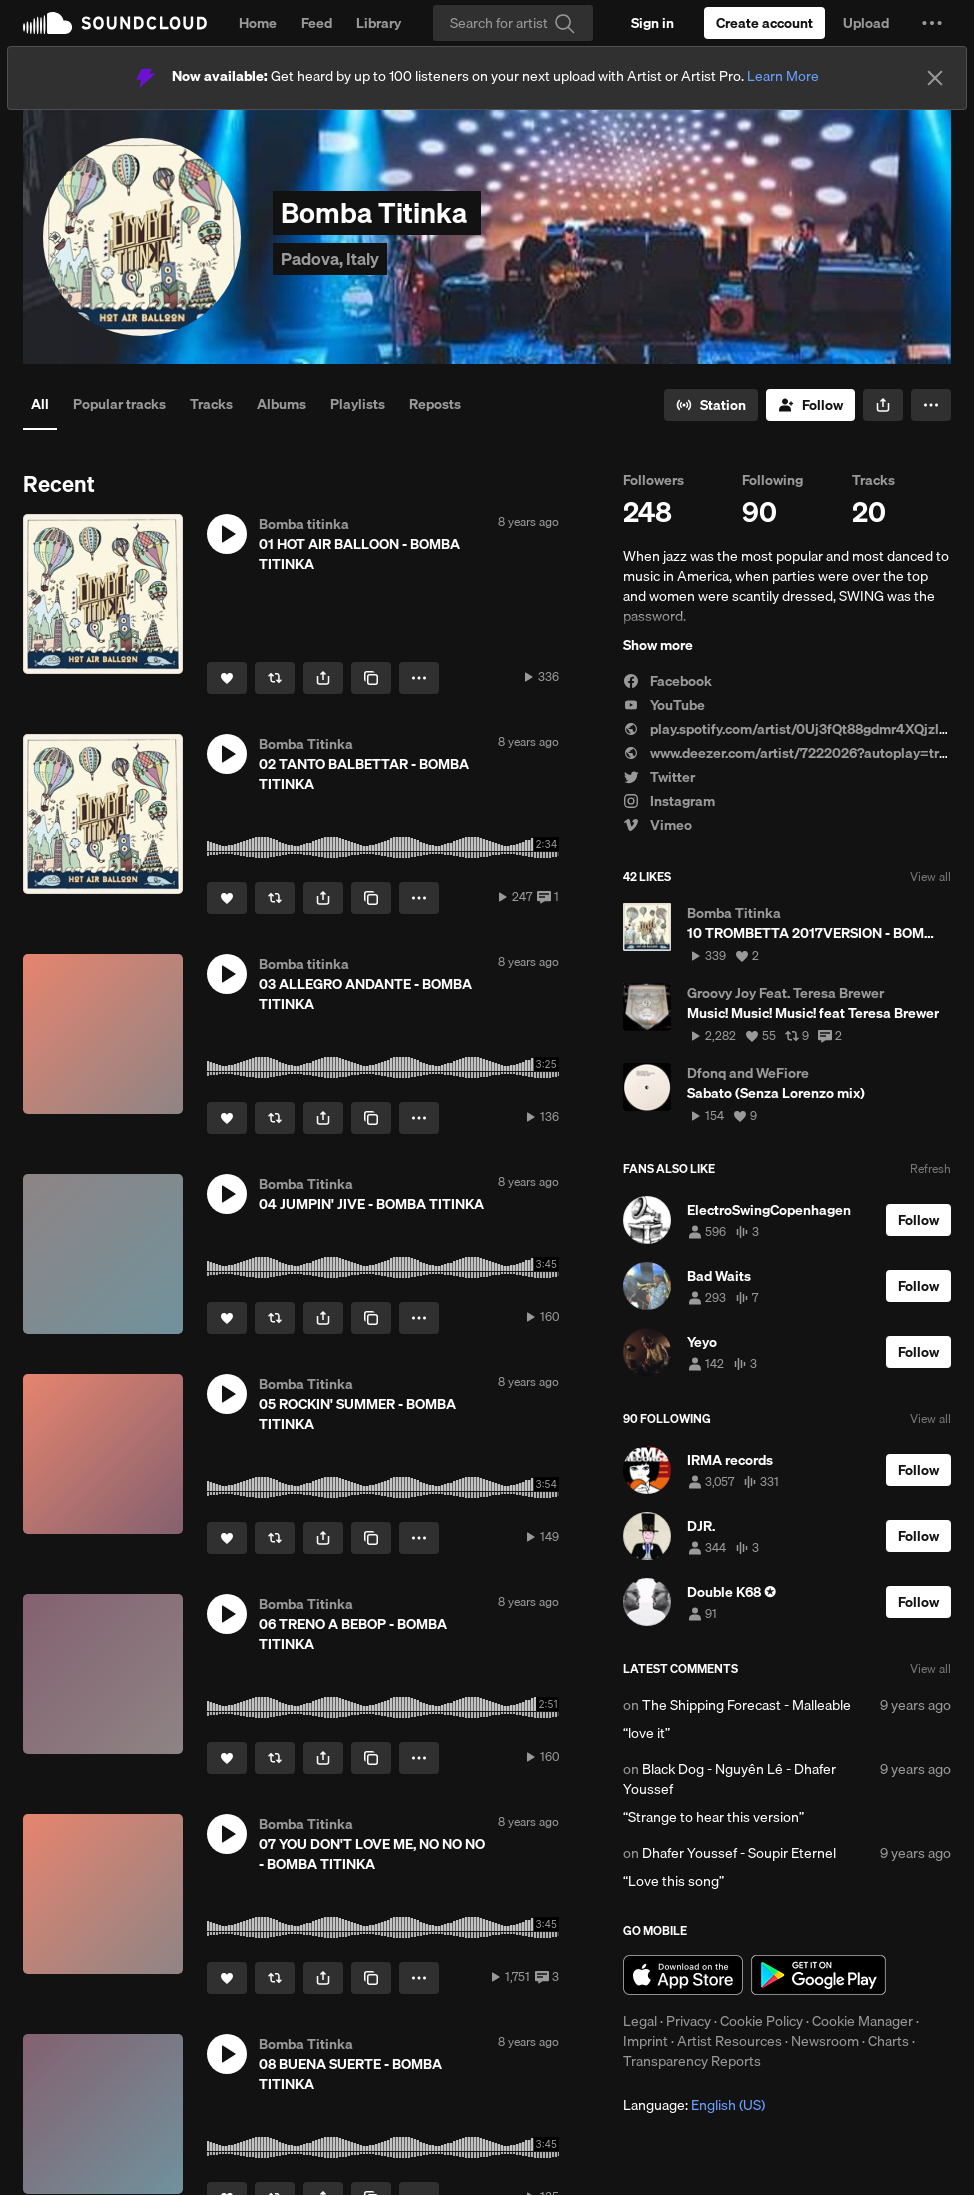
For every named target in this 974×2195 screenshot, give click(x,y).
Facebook (667, 681)
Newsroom (825, 2041)
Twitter (659, 777)
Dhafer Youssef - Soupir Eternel (739, 1853)
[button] (932, 23)
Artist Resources (729, 2041)
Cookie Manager (862, 2021)
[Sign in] (652, 23)
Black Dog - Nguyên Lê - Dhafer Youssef (729, 1779)
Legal (640, 2021)
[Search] (513, 23)
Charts (888, 2041)
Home (258, 23)
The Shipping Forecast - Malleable (746, 1705)
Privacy (688, 2021)
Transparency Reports (692, 2061)
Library (378, 23)
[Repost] (275, 678)
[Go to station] (711, 405)
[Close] (935, 78)
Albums (281, 404)
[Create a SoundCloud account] (764, 23)
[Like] (227, 678)
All (40, 404)
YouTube (664, 705)
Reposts (435, 404)
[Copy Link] (371, 678)
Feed (316, 23)
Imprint (645, 2041)
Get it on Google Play (818, 1975)
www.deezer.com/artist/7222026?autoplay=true (789, 753)
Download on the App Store (683, 1975)
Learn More (783, 76)
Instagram (669, 801)
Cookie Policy (761, 2021)
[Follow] (810, 405)
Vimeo (657, 825)
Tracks (211, 404)
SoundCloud (115, 23)
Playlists (357, 404)
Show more (658, 645)
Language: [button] (694, 2105)
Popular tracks (119, 404)
